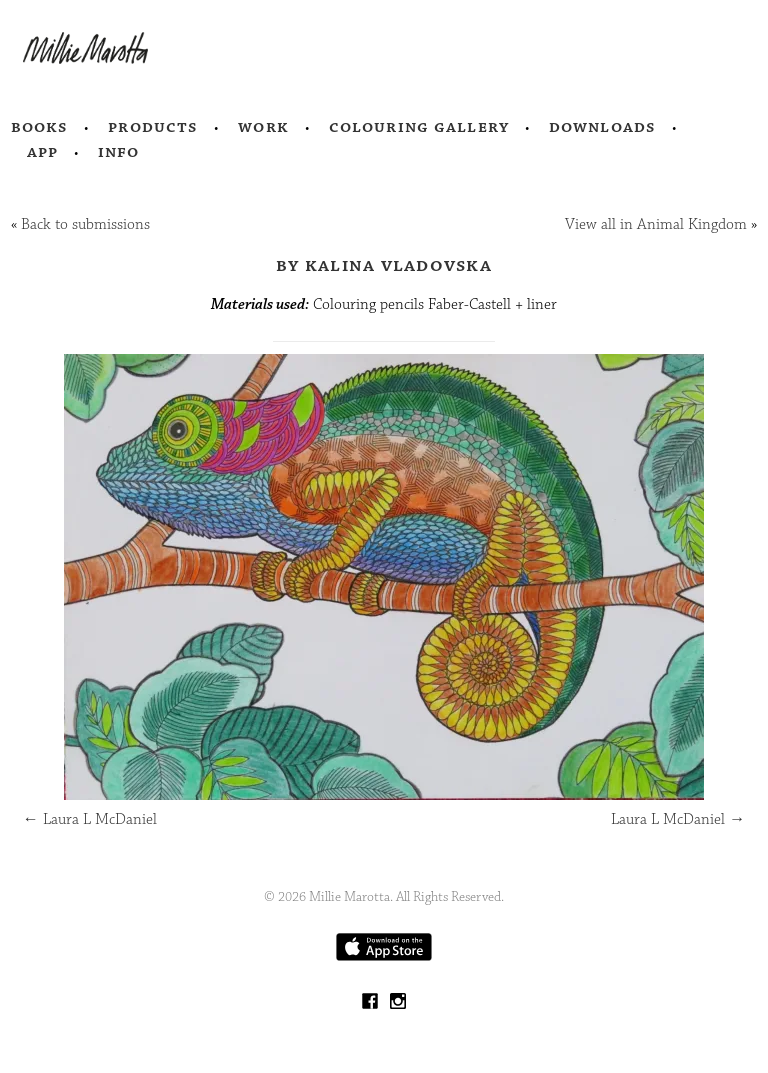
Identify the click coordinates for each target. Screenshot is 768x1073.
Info (119, 152)
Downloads (602, 127)
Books (40, 127)
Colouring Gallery (419, 127)
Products (153, 127)
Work (263, 127)
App (42, 152)
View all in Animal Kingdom (656, 224)
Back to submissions (85, 224)
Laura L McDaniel (90, 819)
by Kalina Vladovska (384, 265)
